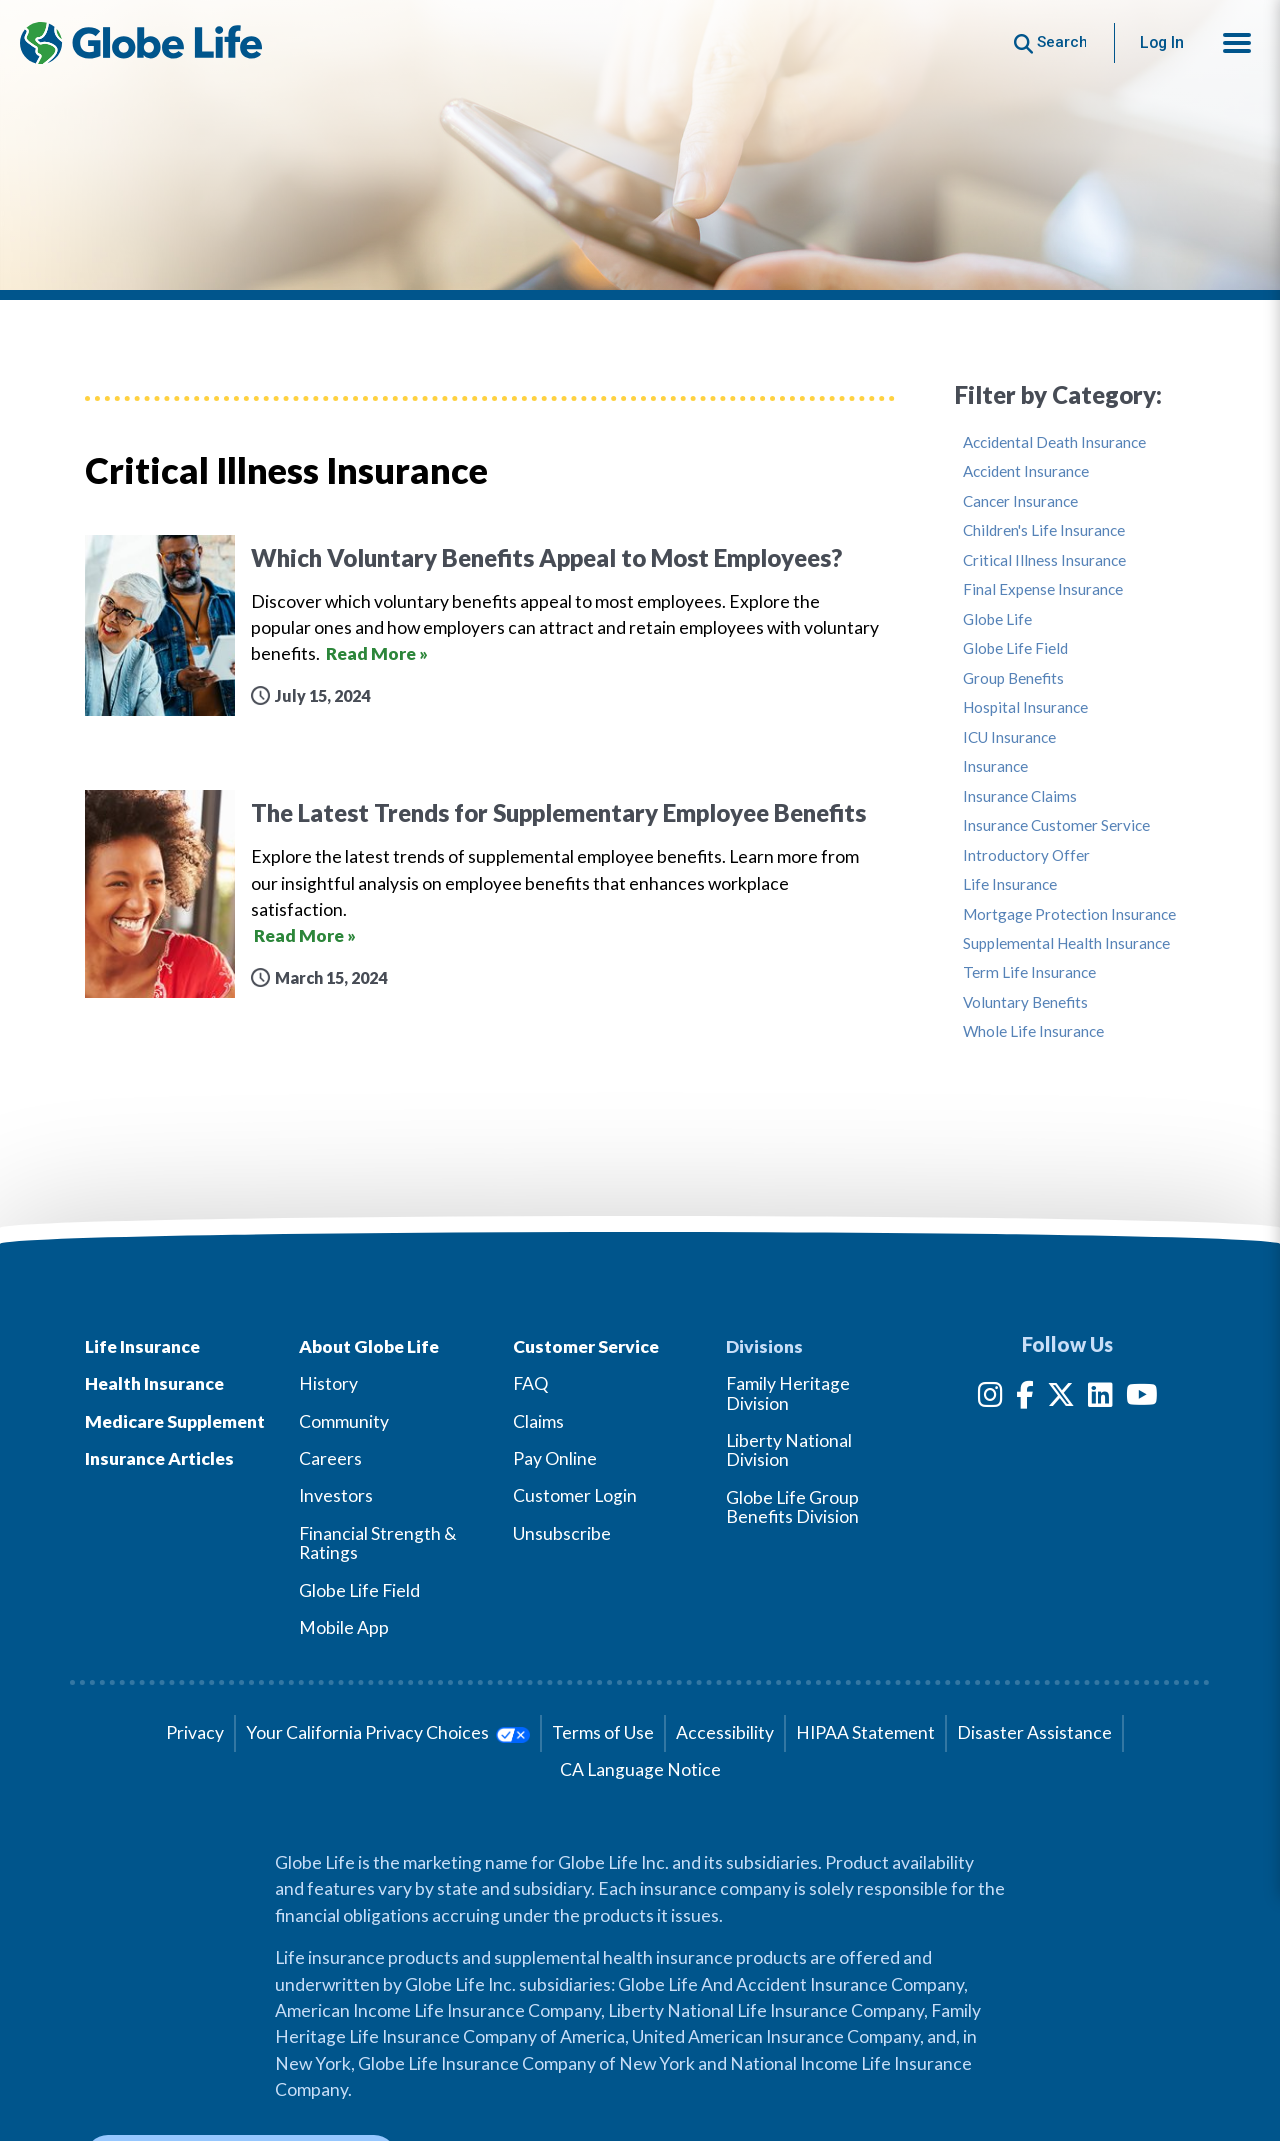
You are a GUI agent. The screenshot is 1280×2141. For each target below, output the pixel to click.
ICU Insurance (1009, 737)
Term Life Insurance (1029, 972)
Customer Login (575, 1495)
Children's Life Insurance (1044, 530)
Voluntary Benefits (1025, 1002)
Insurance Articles (159, 1458)
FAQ (530, 1383)
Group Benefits (1013, 678)
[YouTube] (1142, 1398)
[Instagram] (990, 1398)
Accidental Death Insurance (1054, 442)
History (328, 1383)
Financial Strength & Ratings (378, 1543)
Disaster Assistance (1034, 1732)
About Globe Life (369, 1346)
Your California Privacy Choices (387, 1732)
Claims (538, 1421)
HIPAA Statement (865, 1732)
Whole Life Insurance (1033, 1031)
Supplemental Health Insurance (1066, 943)
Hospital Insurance (1025, 707)
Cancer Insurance (1020, 501)
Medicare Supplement (175, 1421)
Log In (1162, 42)
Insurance (995, 766)
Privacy (195, 1732)
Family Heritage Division (788, 1393)
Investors (336, 1495)
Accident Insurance (1026, 471)
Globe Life (997, 619)
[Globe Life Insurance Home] (141, 43)
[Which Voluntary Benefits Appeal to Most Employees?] (490, 625)
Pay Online (555, 1458)
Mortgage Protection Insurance (1069, 914)
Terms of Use (603, 1732)
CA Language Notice (640, 1769)
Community (344, 1421)
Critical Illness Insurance (1044, 560)
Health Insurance (154, 1383)
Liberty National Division (789, 1450)
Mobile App (344, 1627)
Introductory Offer (1026, 855)
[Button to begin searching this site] (1050, 42)
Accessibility (725, 1732)
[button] (1237, 43)
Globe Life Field (1015, 648)
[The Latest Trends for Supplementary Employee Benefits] (490, 894)
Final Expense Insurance (1043, 589)
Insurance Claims (1020, 796)
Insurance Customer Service (1056, 825)
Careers (330, 1458)
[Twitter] (1061, 1398)
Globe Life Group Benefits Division (792, 1507)
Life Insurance (1010, 884)
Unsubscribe (562, 1533)
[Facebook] (1025, 1398)
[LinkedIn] (1100, 1398)
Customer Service (586, 1346)
